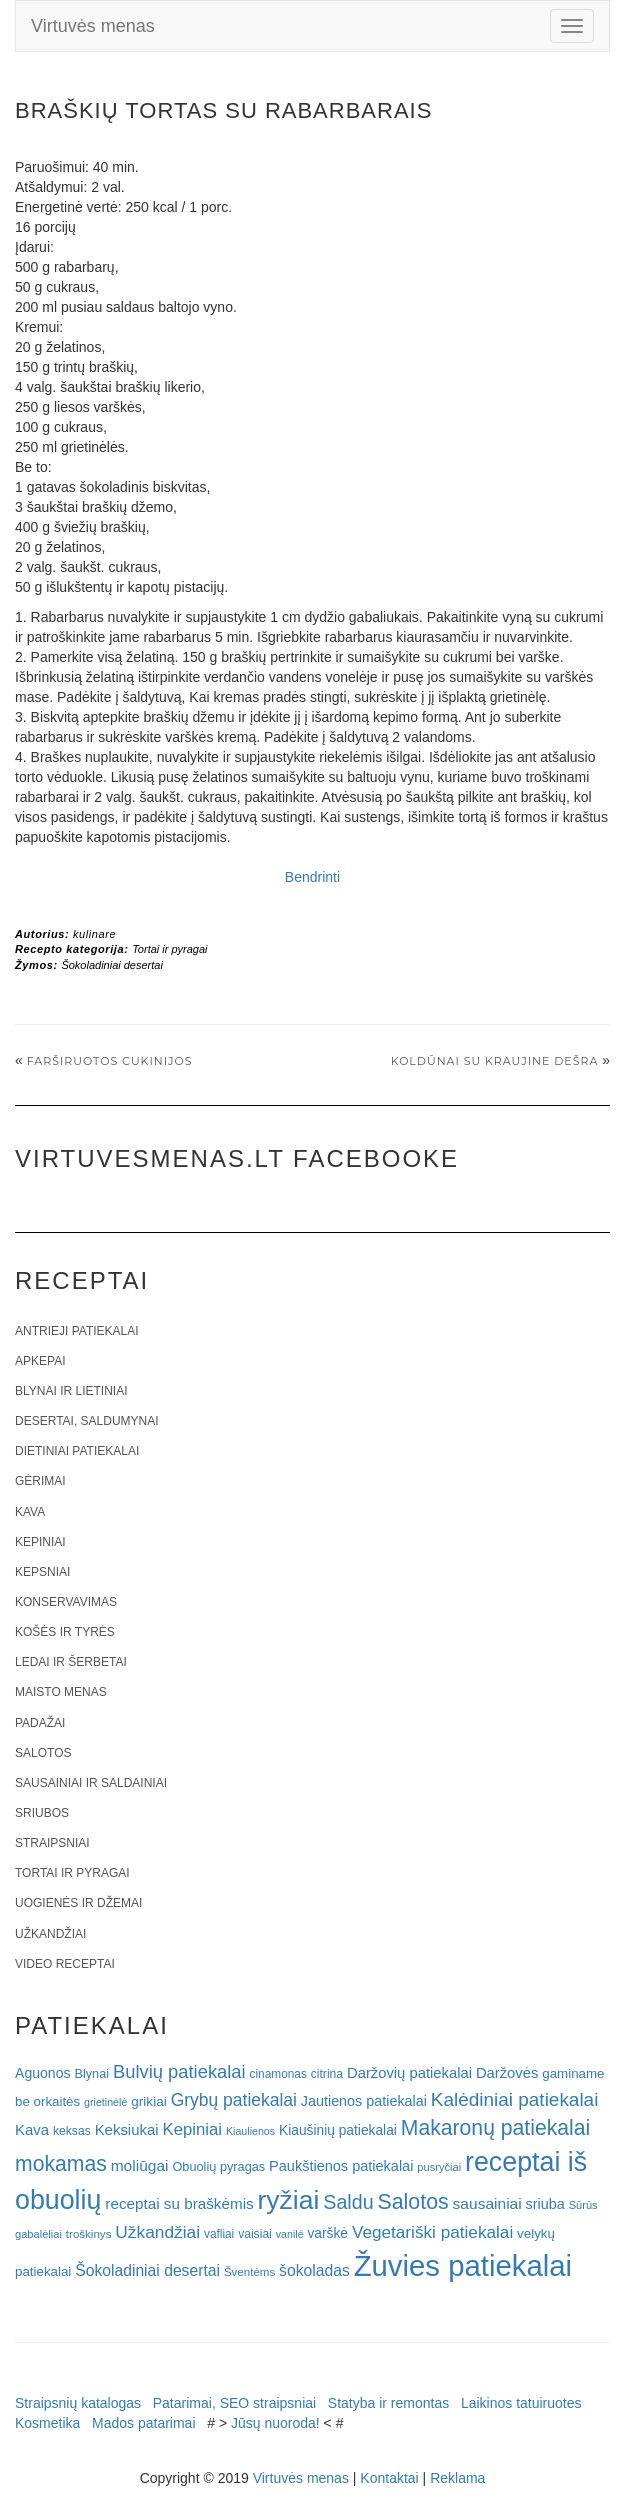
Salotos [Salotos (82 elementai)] (413, 2202)
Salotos (43, 1753)
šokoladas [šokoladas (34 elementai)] (314, 2270)
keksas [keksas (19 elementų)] (72, 2131)
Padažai (40, 1723)
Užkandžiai (50, 1934)
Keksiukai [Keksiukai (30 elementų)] (127, 2129)
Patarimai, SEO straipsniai (234, 2403)
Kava (30, 1512)
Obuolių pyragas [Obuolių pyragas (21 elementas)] (218, 2166)
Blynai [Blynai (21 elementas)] (91, 2073)
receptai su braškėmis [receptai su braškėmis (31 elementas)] (179, 2203)
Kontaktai (389, 2478)
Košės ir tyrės (65, 1632)
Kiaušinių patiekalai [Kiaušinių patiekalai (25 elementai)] (338, 2130)
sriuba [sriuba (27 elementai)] (545, 2204)
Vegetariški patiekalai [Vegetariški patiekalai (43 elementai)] (432, 2232)
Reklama (457, 2478)
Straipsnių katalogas (78, 2403)
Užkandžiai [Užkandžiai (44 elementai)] (157, 2232)
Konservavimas (66, 1602)
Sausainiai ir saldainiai (91, 1783)
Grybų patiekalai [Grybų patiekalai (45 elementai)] (234, 2100)
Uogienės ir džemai (78, 1903)
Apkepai (40, 1361)
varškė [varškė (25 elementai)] (327, 2233)
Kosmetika (47, 2423)
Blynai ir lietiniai (71, 1391)
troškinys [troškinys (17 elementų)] (89, 2234)
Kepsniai (42, 1572)
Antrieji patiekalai (77, 1331)
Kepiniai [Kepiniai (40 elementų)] (193, 2129)
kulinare (94, 934)
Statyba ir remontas (388, 2403)
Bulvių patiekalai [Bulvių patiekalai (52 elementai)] (179, 2071)
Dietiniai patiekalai (77, 1451)
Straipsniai (52, 1843)
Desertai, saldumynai (87, 1421)
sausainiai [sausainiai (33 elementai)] (487, 2203)
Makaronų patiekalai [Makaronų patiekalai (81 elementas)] (495, 2127)
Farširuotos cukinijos (110, 1061)
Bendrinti (312, 877)
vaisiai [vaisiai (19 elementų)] (255, 2234)
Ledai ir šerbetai (71, 1662)
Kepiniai (40, 1542)
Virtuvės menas (93, 26)
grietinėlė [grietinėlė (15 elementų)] (105, 2102)
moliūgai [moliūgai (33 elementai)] (140, 2165)
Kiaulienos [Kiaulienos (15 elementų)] (250, 2131)
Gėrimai (40, 1481)
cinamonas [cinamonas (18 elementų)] (278, 2074)
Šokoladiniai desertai (112, 965)
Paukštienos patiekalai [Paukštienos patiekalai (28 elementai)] (341, 2166)
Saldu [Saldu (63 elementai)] (348, 2202)
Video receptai (65, 1964)
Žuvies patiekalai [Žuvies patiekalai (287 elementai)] (463, 2265)
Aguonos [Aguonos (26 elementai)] (43, 2073)
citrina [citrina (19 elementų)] (327, 2074)
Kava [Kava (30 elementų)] (32, 2129)
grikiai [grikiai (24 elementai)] (149, 2101)
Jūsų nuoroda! (275, 2423)
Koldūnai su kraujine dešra (495, 1061)
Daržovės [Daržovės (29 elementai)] (507, 2073)
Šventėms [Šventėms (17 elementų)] (249, 2272)
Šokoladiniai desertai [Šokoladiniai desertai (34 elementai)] (147, 2270)
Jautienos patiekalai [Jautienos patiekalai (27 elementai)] (364, 2101)
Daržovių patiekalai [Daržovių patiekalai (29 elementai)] (409, 2073)
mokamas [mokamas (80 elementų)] (61, 2163)
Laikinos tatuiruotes (521, 2403)
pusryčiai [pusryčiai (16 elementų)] (439, 2167)
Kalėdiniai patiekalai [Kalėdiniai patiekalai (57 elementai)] (515, 2099)
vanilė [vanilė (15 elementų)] (290, 2234)
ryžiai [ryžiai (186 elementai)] (289, 2200)
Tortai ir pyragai (169, 949)
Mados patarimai (144, 2423)
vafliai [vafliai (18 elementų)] (219, 2234)
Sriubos (42, 1813)
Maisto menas (61, 1692)
